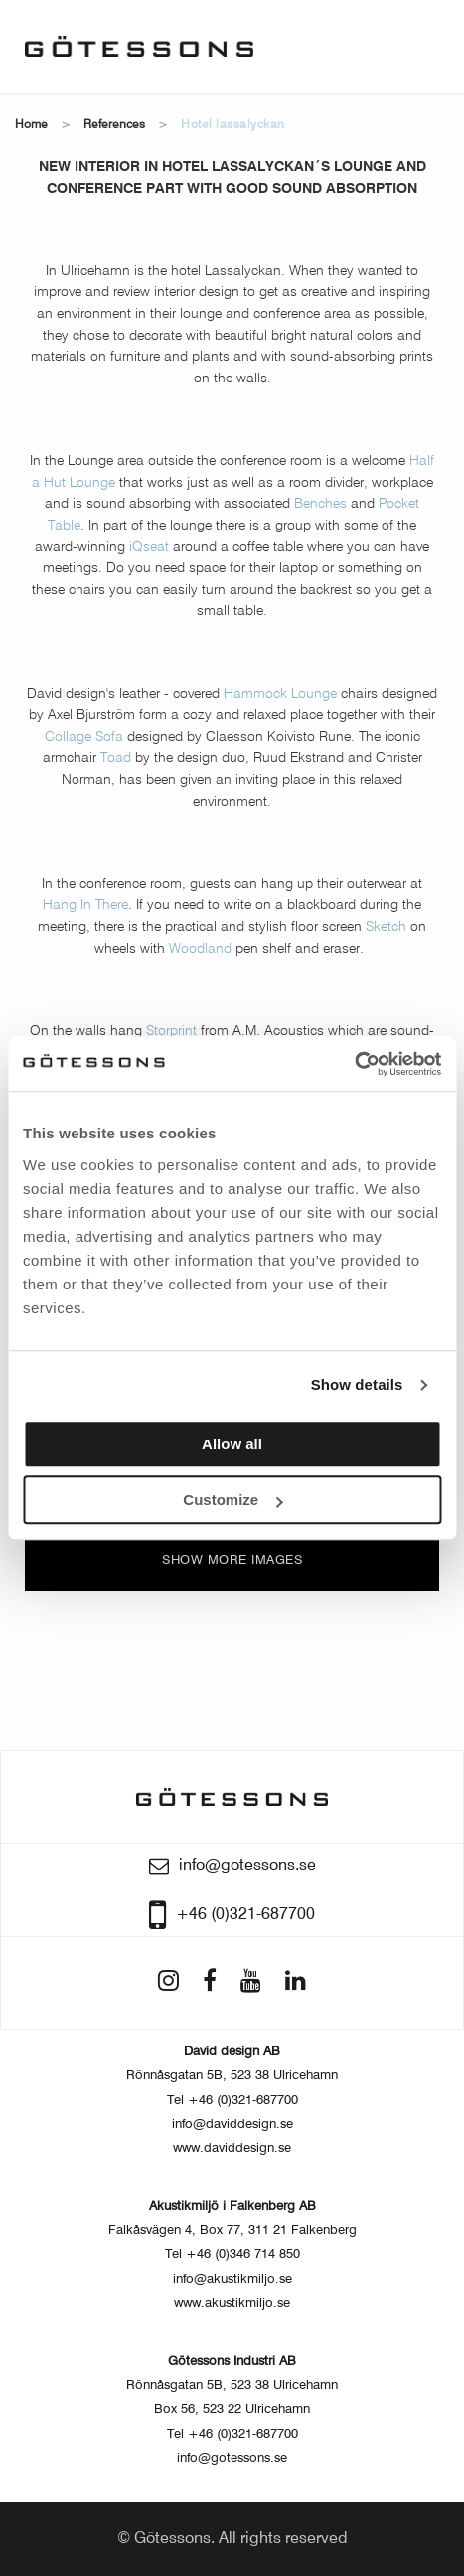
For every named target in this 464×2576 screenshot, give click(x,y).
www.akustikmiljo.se (232, 2303)
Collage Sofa (84, 737)
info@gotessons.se (232, 2458)
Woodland (200, 949)
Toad (115, 758)
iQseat (149, 547)
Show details (357, 1384)
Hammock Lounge (280, 694)
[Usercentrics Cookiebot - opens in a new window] (354, 1064)
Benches (320, 504)
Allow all (232, 1444)
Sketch (386, 927)
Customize (232, 1499)
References (114, 125)
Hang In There (85, 905)
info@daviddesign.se (232, 2124)
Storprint (171, 1031)
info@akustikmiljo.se (232, 2279)
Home (31, 125)
